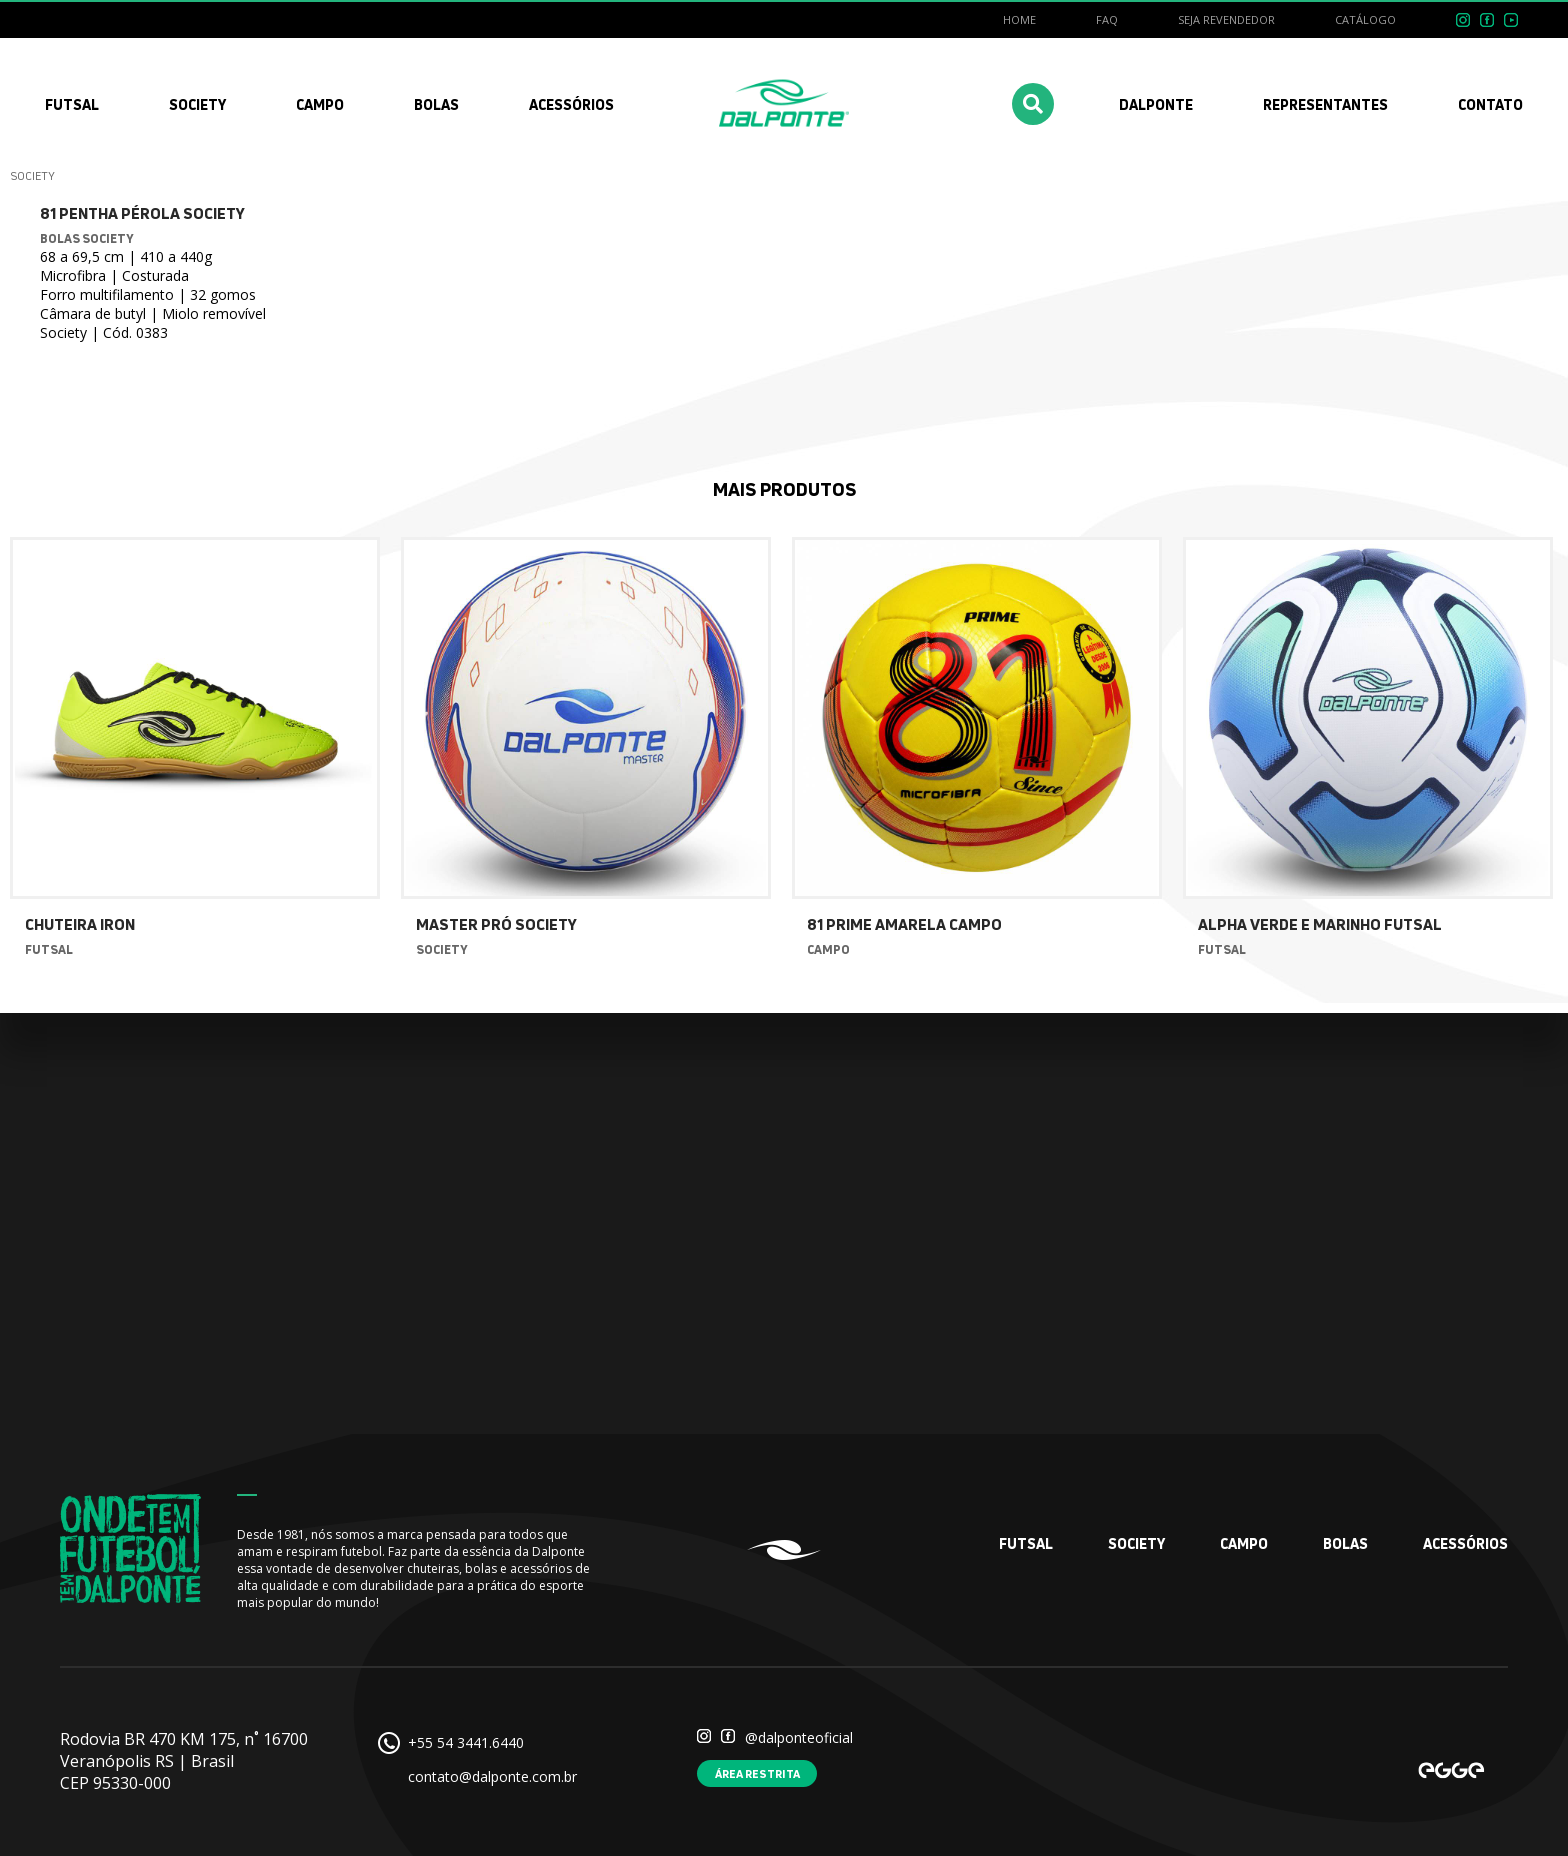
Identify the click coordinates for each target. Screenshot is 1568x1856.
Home (1019, 19)
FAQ (1107, 19)
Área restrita (757, 1773)
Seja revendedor (1226, 19)
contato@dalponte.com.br (492, 1776)
